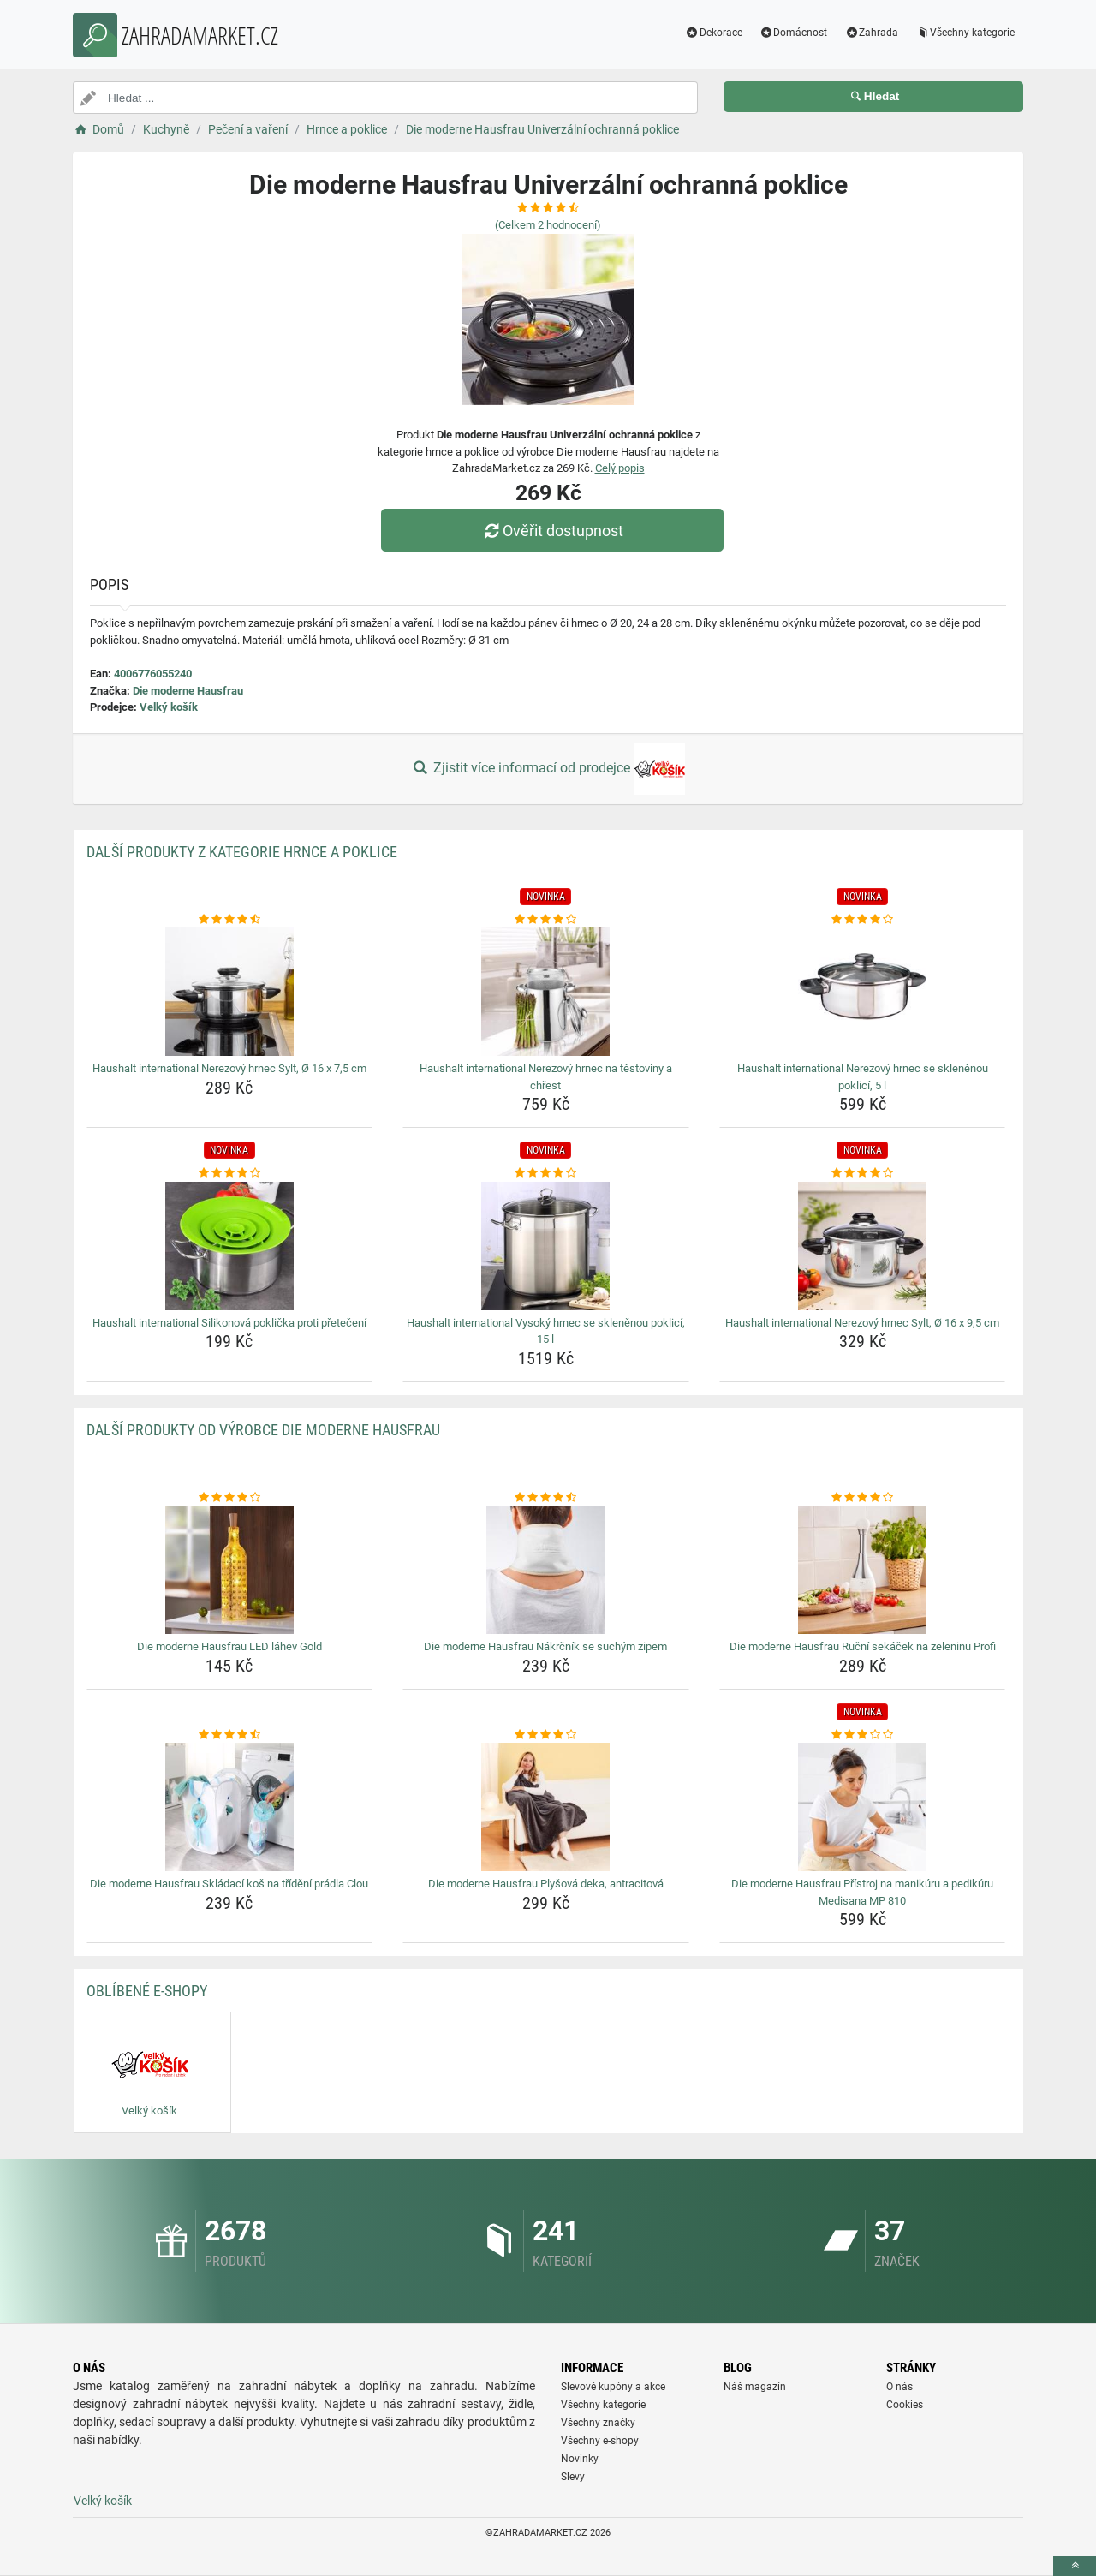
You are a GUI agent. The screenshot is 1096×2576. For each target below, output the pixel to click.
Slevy (573, 2477)
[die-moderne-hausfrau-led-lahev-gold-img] (229, 1570)
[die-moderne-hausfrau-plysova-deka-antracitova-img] (545, 1807)
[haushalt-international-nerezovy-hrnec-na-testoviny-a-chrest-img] (545, 991)
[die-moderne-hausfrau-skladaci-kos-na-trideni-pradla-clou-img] (229, 1807)
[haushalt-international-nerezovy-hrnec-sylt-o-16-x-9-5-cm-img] (862, 1246)
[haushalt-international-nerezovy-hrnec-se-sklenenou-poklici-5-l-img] (862, 991)
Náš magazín (755, 2387)
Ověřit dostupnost (552, 530)
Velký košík (169, 707)
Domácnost (793, 33)
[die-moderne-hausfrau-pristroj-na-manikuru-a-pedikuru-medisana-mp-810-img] (862, 1807)
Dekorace (713, 33)
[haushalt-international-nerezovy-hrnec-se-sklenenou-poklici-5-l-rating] (862, 919)
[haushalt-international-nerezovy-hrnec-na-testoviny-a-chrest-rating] (545, 919)
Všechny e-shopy (600, 2441)
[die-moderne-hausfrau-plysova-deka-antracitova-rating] (545, 1735)
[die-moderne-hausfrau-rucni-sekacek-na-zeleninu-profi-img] (862, 1570)
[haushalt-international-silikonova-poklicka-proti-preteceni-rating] (229, 1173)
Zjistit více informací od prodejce (548, 769)
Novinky (580, 2459)
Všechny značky (598, 2423)
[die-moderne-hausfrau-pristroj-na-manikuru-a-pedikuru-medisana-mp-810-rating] (862, 1735)
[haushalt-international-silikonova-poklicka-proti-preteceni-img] (229, 1246)
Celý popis (620, 468)
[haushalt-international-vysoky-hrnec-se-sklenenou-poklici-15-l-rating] (545, 1173)
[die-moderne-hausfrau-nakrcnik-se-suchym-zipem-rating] (545, 1497)
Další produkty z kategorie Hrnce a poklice (241, 852)
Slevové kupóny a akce (613, 2387)
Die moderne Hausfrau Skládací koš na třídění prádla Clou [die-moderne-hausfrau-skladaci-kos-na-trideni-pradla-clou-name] (229, 1883)
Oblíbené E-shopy (146, 1991)
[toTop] (1074, 2566)
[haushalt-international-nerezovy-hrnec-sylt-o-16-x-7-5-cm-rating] (229, 919)
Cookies (904, 2405)
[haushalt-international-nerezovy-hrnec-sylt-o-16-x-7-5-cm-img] (229, 991)
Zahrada (871, 33)
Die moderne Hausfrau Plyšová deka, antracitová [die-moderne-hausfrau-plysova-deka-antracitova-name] (546, 1883)
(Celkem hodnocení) (548, 224)
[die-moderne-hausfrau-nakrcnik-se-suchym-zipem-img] (545, 1570)
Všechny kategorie (965, 33)
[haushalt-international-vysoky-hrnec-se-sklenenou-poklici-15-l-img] (545, 1246)
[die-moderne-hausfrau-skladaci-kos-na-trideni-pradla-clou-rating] (229, 1735)
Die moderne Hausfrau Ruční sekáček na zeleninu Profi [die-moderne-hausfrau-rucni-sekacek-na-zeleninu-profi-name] (863, 1646)
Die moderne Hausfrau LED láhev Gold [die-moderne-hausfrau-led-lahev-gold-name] (229, 1646)
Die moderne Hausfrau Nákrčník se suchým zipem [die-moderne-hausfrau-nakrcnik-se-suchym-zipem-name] (545, 1646)
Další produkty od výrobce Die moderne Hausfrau (263, 1430)
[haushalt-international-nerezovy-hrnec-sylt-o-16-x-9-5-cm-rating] (862, 1173)
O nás (899, 2387)
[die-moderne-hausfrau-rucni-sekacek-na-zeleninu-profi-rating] (862, 1497)
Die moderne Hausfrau (188, 690)
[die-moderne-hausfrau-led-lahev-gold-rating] (229, 1497)
